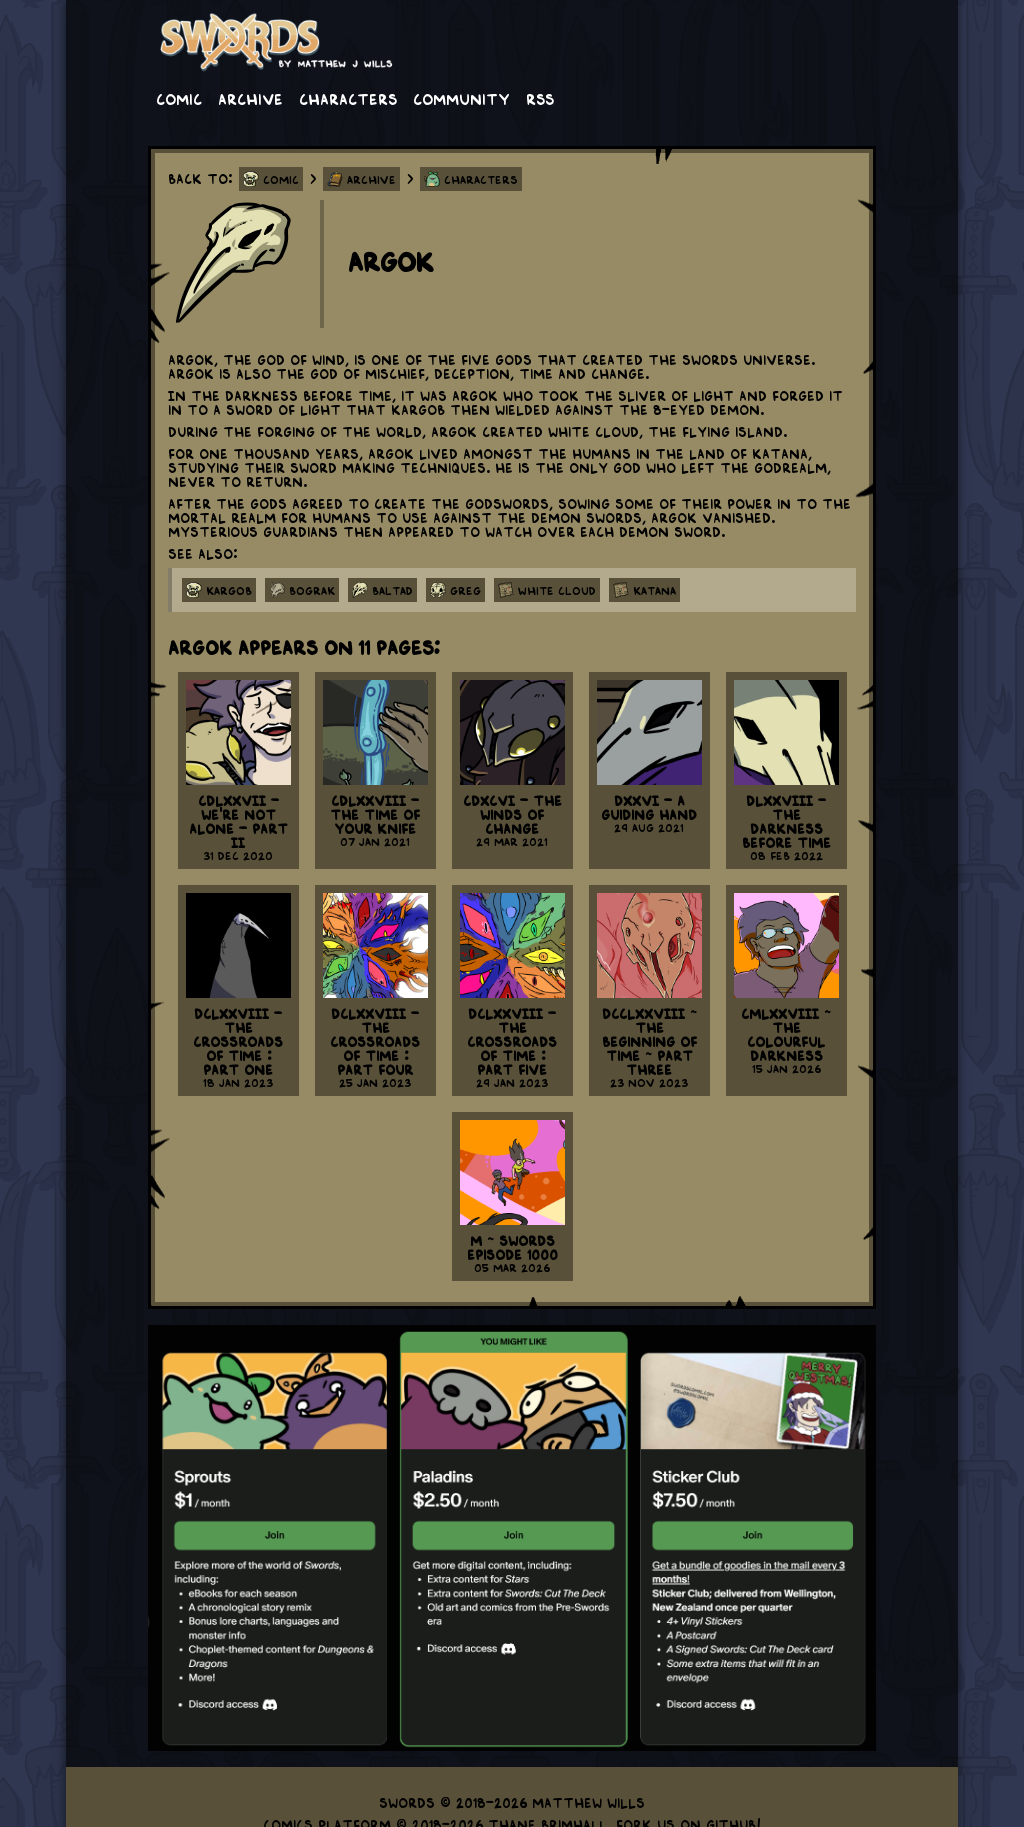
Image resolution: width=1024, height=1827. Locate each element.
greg (465, 590)
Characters (348, 98)
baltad (392, 590)
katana (654, 590)
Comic (179, 98)
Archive (250, 98)
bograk (312, 590)
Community (461, 98)
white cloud (557, 590)
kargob (229, 590)
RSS (540, 98)
